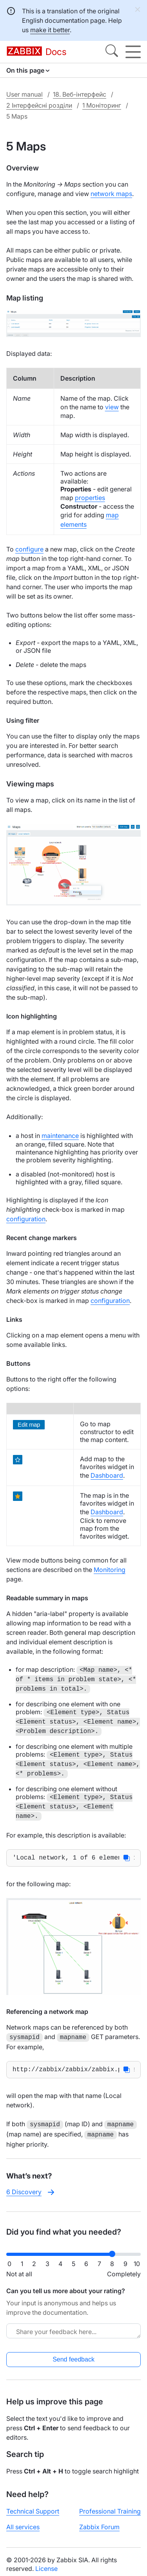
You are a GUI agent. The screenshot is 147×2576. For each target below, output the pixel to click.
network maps (111, 194)
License (46, 2569)
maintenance (60, 1136)
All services (23, 2528)
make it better (50, 30)
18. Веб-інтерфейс (79, 94)
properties (90, 498)
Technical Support (32, 2512)
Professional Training (110, 2512)
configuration (25, 1219)
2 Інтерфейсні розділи (39, 105)
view (112, 407)
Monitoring (109, 1570)
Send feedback (73, 2360)
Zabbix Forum (99, 2528)
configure (29, 549)
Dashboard (107, 1475)
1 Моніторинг (101, 105)
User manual (24, 94)
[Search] (111, 51)
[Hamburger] (133, 52)
